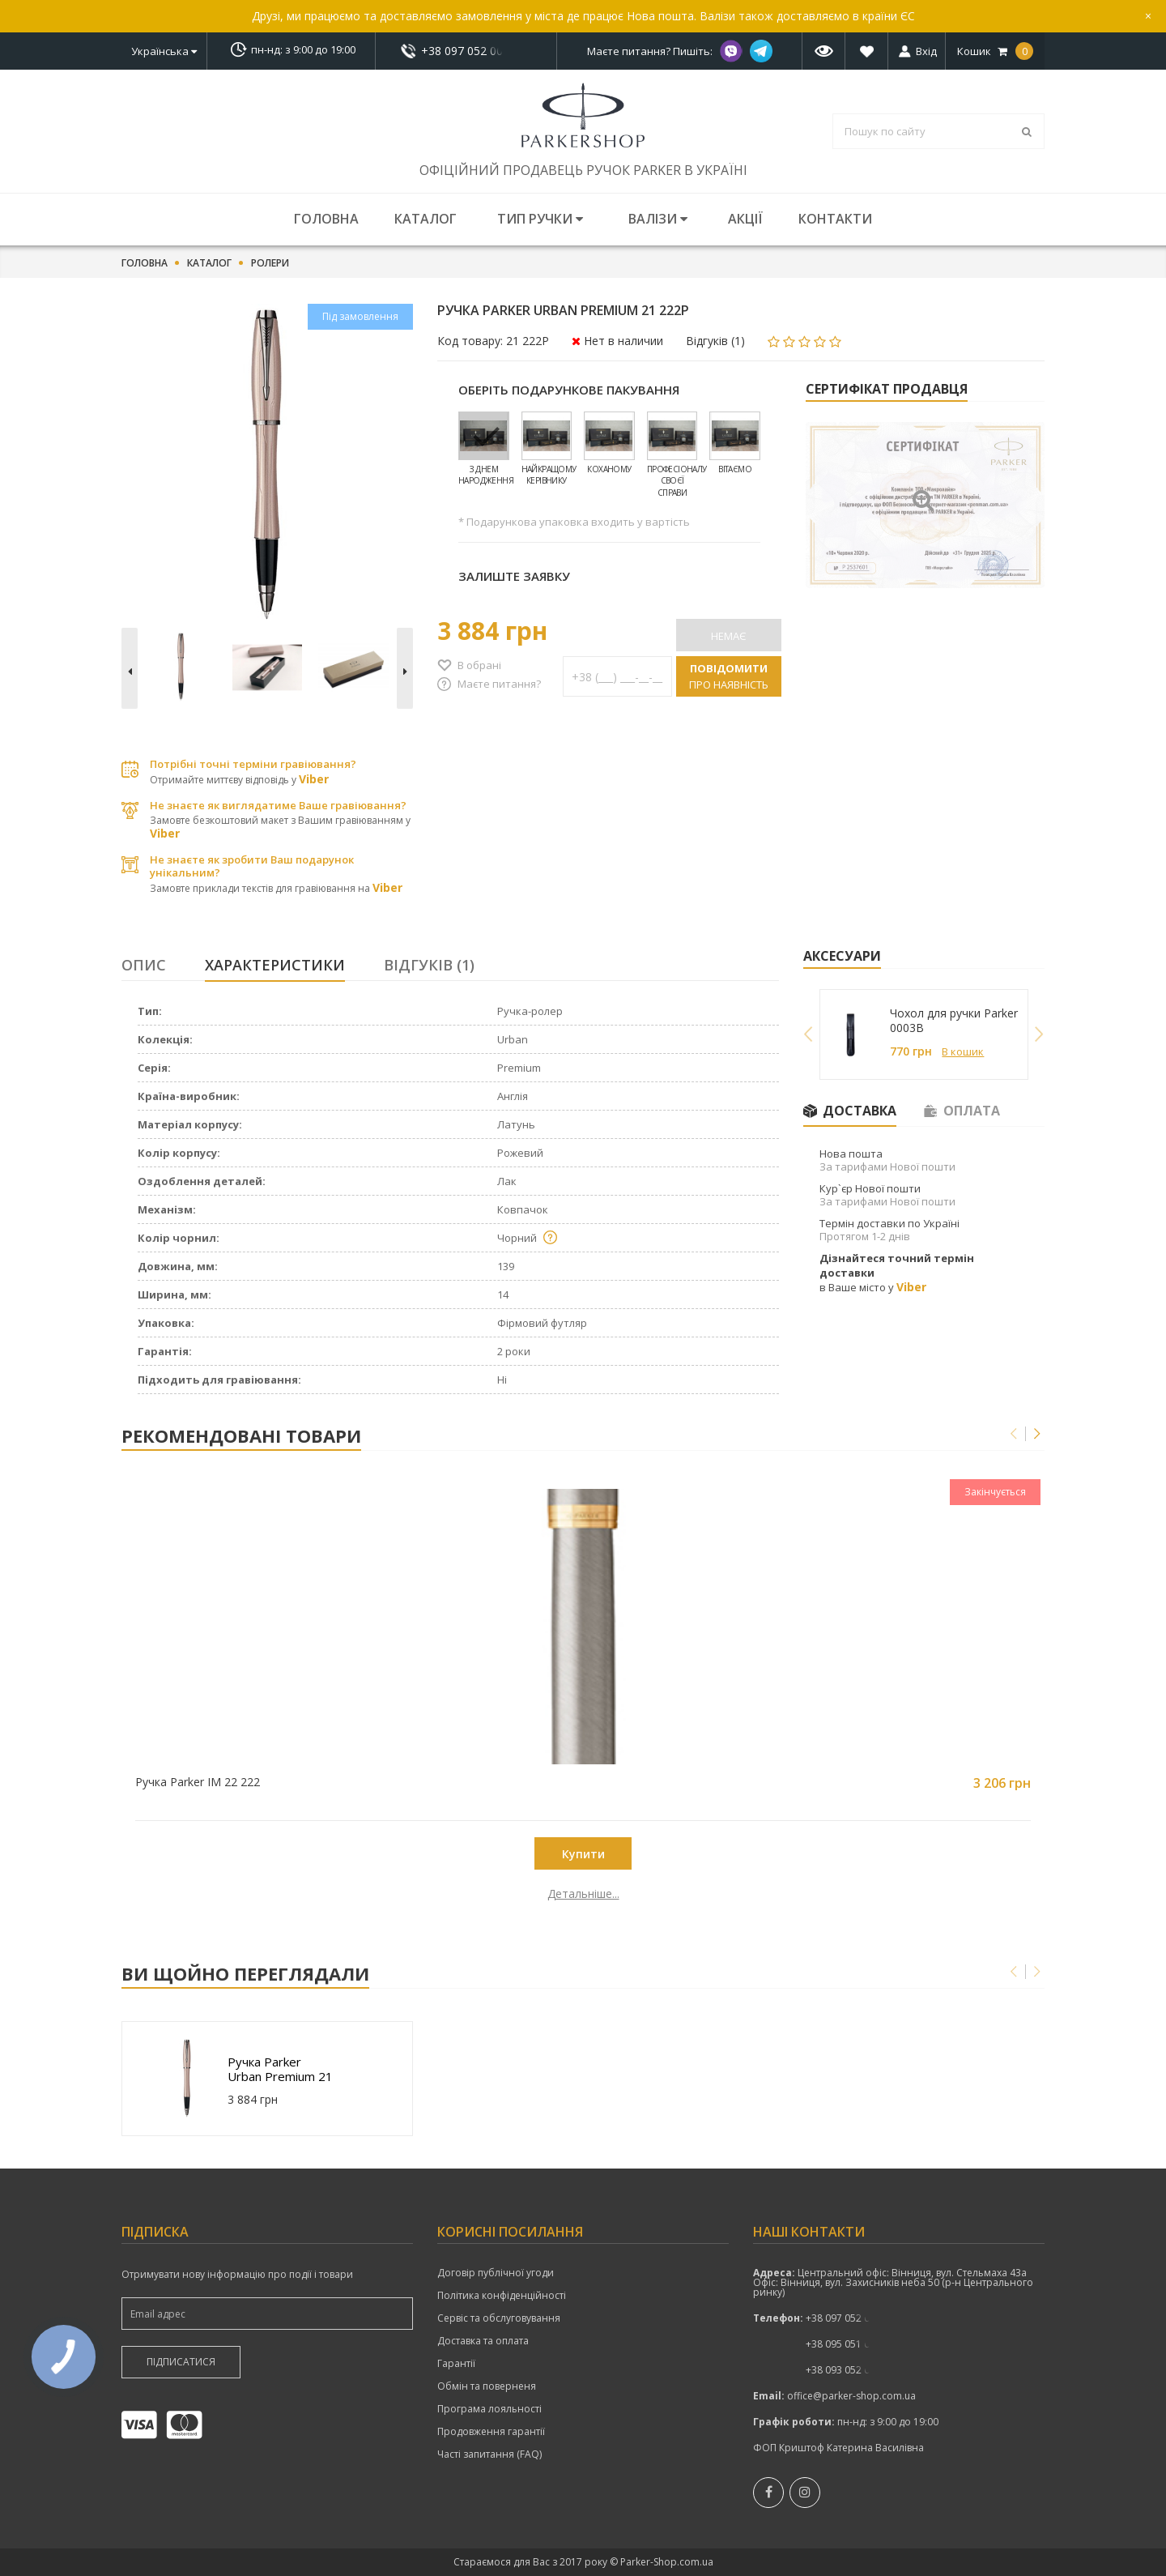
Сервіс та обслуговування (498, 2318)
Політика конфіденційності (501, 2296)
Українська (164, 51)
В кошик (963, 1051)
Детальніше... (237, 1894)
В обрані (479, 665)
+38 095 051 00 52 (847, 2344)
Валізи (657, 218)
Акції (745, 218)
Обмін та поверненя (486, 2386)
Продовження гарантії (491, 2432)
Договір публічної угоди (495, 2273)
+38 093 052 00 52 (847, 2370)
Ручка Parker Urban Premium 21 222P (280, 2068)
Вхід (926, 51)
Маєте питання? (499, 683)
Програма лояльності (489, 2409)
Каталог (425, 218)
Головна (326, 218)
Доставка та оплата (483, 2341)
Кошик (995, 51)
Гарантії (456, 2364)
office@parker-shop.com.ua (851, 2396)
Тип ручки (540, 218)
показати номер (466, 50)
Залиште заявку (514, 575)
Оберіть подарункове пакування (568, 389)
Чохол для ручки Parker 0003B (954, 1020)
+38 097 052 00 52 (466, 51)
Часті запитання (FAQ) (489, 2454)
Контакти (835, 218)
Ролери (270, 263)
